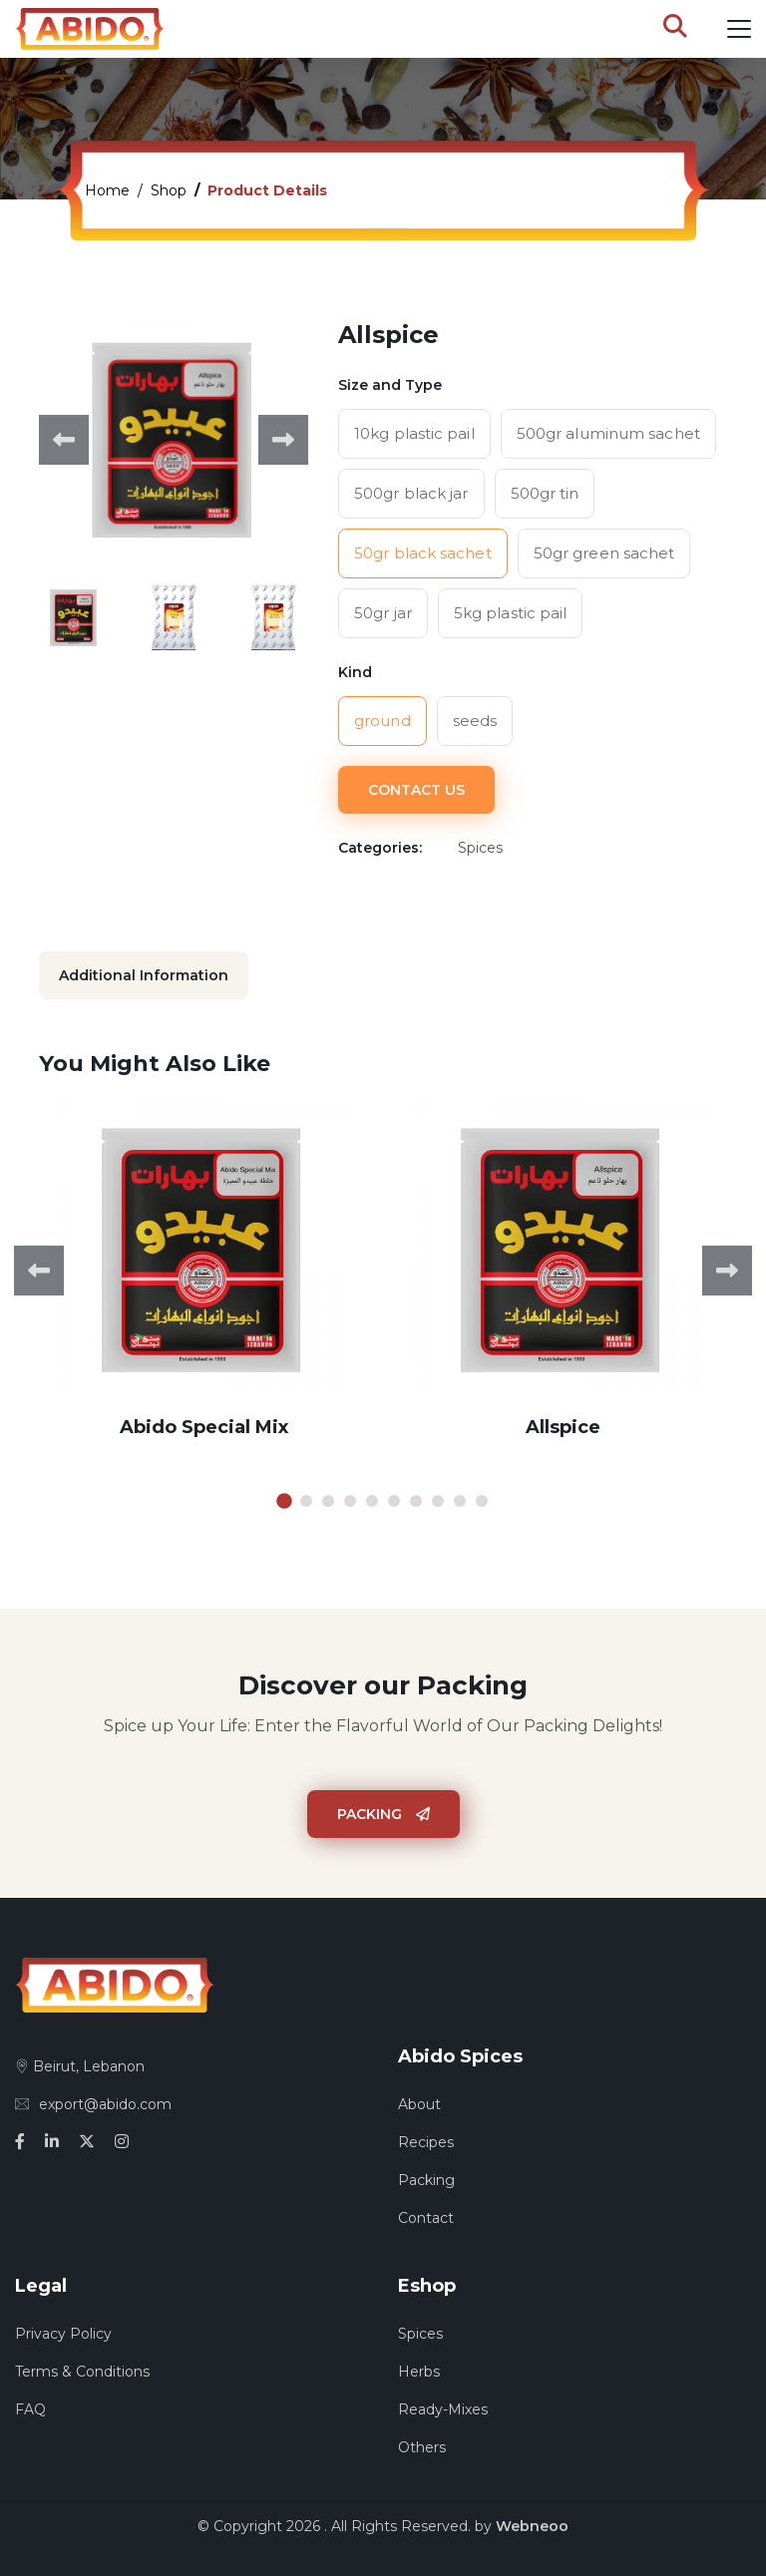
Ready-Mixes (443, 2409)
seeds (475, 720)
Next (283, 440)
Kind (355, 672)
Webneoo (532, 2526)
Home (107, 190)
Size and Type (390, 385)
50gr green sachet (604, 553)
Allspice (563, 1427)
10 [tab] (482, 1501)
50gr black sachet (423, 553)
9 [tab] (460, 1501)
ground (382, 720)
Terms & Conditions (82, 2372)
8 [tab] (438, 1501)
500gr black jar (411, 493)
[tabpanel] (203, 1285)
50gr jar (383, 612)
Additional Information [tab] (143, 975)
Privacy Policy (63, 2334)
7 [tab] (416, 1501)
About (419, 2104)
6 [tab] (394, 1501)
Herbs (419, 2372)
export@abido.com (93, 2104)
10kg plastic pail (414, 433)
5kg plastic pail (511, 612)
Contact (426, 2218)
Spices (420, 2334)
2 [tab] (306, 1501)
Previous (64, 440)
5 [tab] (372, 1501)
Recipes (426, 2142)
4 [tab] (350, 1501)
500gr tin (545, 493)
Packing (383, 1814)
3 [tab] (328, 1501)
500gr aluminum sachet (608, 433)
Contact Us (416, 790)
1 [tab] (284, 1501)
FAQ (30, 2409)
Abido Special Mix (204, 1427)
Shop (169, 190)
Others (422, 2447)
